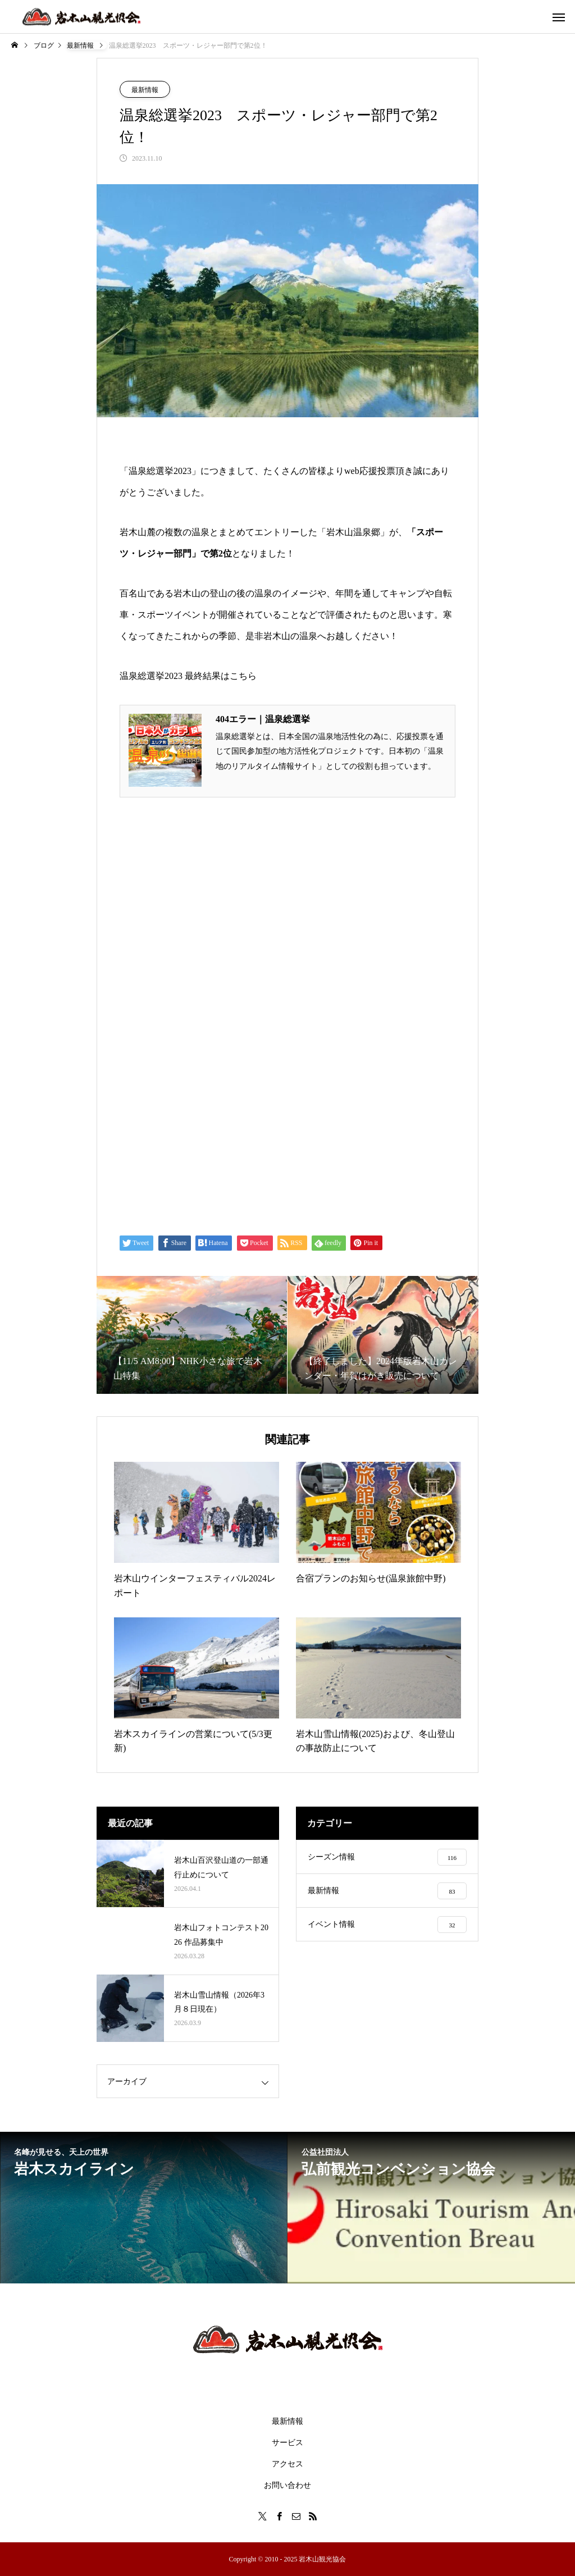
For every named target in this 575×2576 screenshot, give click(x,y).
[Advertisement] (287, 1132)
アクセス (287, 2464)
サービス (287, 2442)
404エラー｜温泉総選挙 (263, 719)
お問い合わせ (287, 2485)
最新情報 (144, 90)
